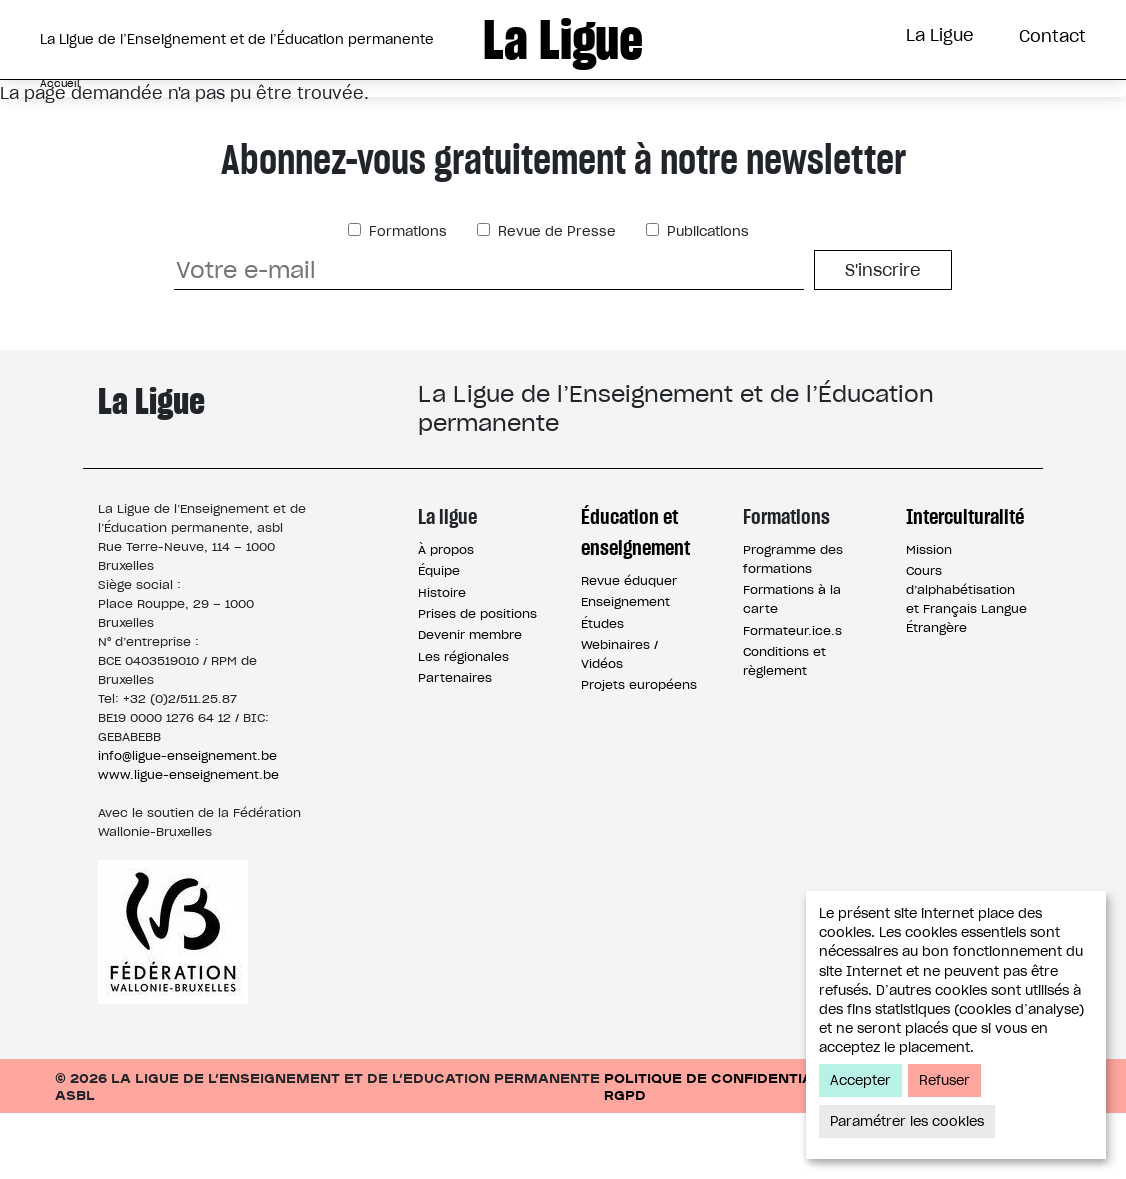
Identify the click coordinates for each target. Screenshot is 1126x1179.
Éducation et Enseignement (380, 113)
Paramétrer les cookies (907, 1121)
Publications (706, 297)
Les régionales (463, 722)
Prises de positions (477, 679)
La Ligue (940, 35)
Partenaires (455, 743)
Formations (616, 113)
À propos (446, 615)
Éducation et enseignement (635, 598)
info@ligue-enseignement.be (187, 821)
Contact (1052, 36)
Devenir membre (470, 700)
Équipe (439, 636)
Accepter (860, 1080)
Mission (929, 615)
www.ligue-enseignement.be (188, 840)
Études (602, 689)
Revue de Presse (555, 297)
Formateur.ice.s (792, 696)
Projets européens (639, 750)
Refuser (944, 1080)
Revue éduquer (629, 646)
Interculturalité (799, 113)
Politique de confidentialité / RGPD (730, 1152)
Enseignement (625, 667)
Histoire (442, 658)
